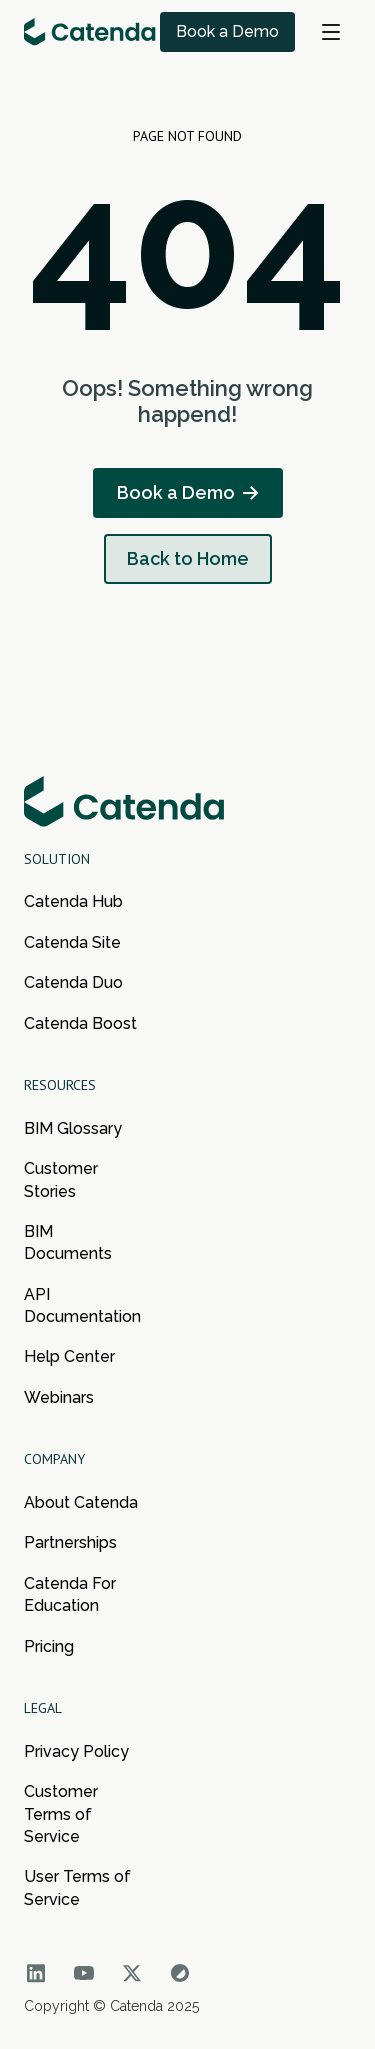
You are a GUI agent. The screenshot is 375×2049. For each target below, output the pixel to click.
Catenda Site (72, 942)
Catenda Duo (73, 982)
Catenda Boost (80, 1023)
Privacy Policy (76, 1751)
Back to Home (188, 558)
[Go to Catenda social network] (36, 1973)
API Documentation (81, 1305)
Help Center (69, 1356)
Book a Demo (227, 31)
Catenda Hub (73, 901)
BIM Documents (68, 1242)
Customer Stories (61, 1179)
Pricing (49, 1646)
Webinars (59, 1397)
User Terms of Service (77, 1887)
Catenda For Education (70, 1594)
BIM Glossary (73, 1128)
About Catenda (81, 1502)
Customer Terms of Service (61, 1814)
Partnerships (70, 1542)
